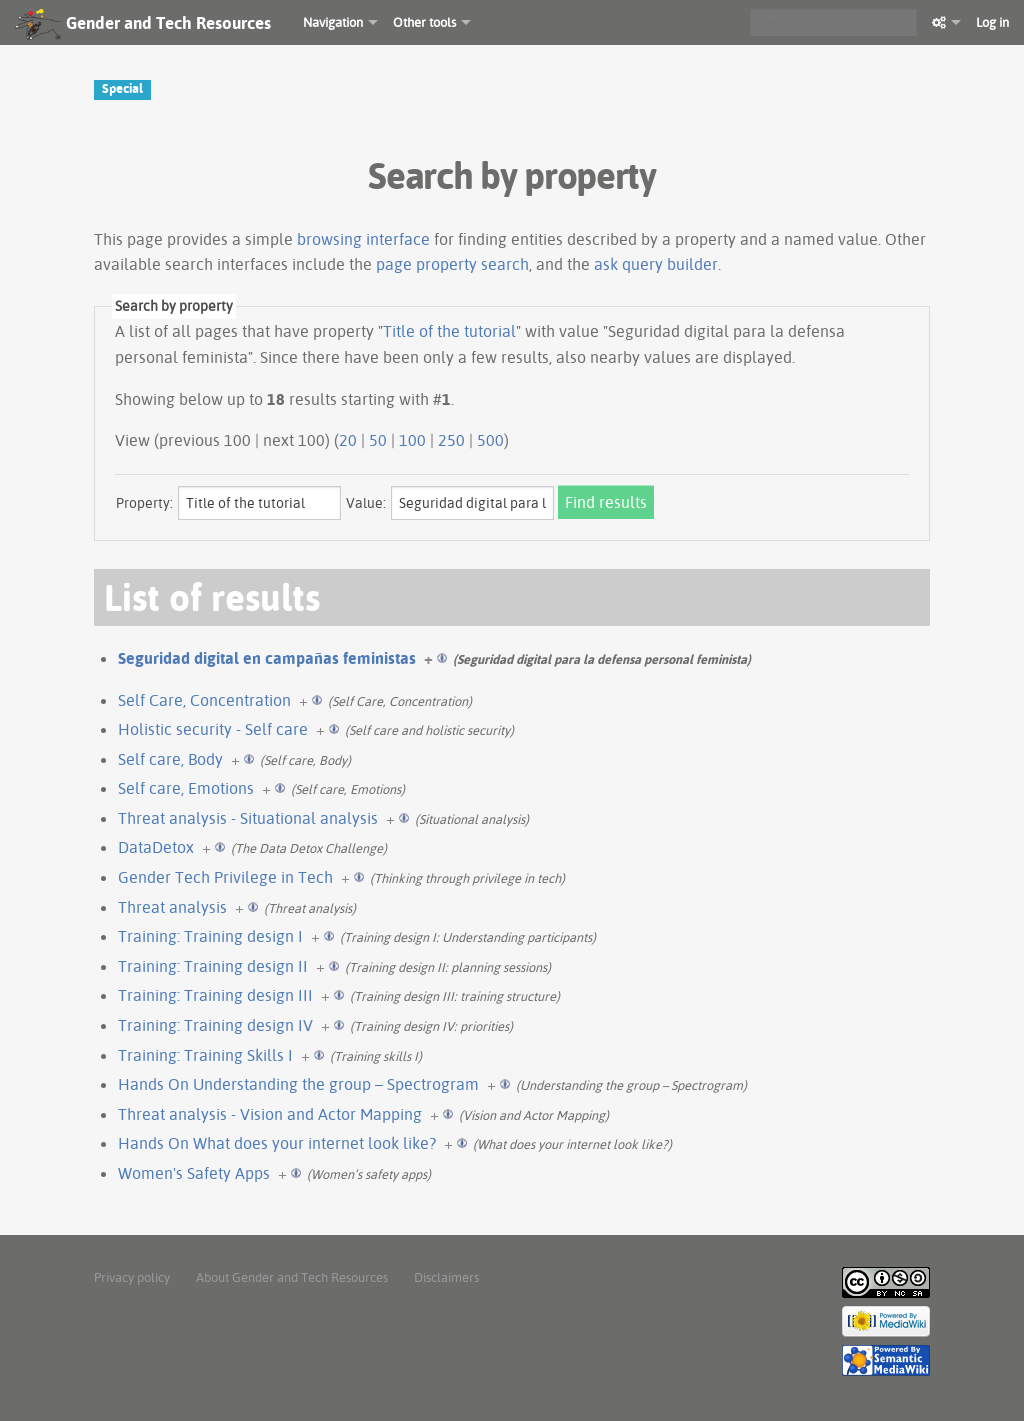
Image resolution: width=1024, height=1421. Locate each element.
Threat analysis (172, 907)
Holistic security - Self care (213, 729)
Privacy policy (132, 1277)
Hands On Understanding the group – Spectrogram (298, 1084)
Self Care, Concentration (204, 700)
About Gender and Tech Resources (292, 1277)
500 (490, 440)
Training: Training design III (215, 995)
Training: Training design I (210, 936)
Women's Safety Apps (194, 1173)
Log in (992, 22)
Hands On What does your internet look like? (277, 1143)
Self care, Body (170, 759)
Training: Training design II (213, 966)
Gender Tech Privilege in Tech (225, 877)
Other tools (424, 22)
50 (378, 440)
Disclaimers (446, 1277)
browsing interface (363, 239)
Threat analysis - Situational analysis (248, 818)
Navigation (333, 22)
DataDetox (156, 847)
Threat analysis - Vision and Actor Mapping (270, 1114)
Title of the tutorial (449, 331)
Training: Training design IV (215, 1025)
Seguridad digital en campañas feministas (267, 658)
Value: (366, 503)
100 (412, 440)
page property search (452, 264)
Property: (144, 503)
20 (348, 440)
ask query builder (656, 264)
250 (451, 440)
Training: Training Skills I (205, 1055)
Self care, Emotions (186, 788)
